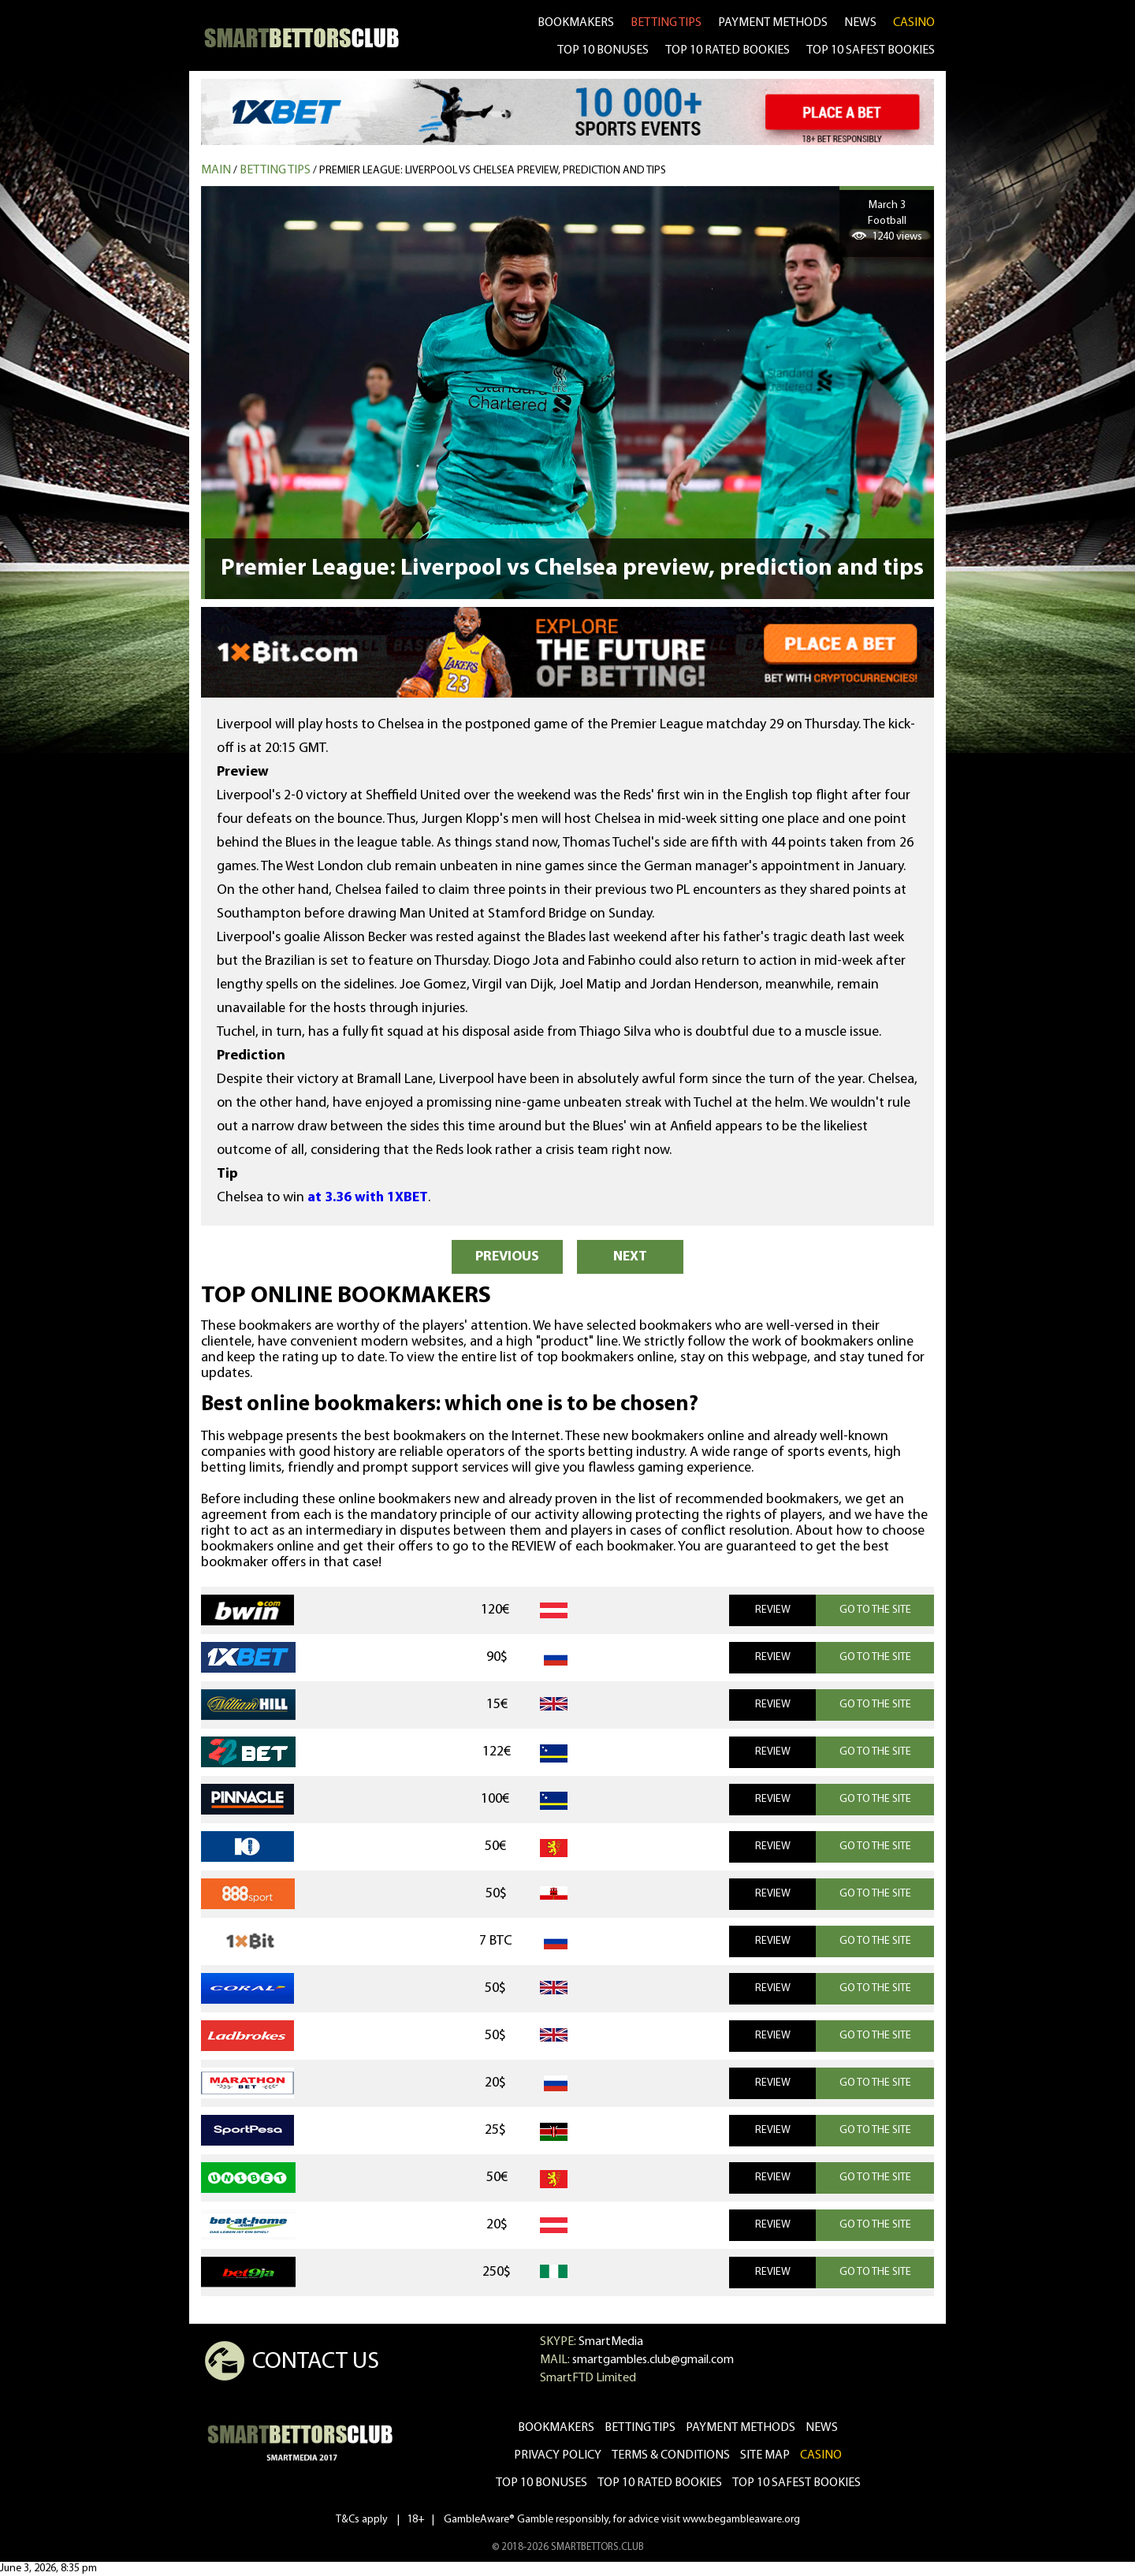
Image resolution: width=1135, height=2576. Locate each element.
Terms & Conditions (671, 2455)
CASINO (914, 23)
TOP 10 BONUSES (603, 50)
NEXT (630, 1256)
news (860, 23)
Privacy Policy (557, 2455)
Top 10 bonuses (541, 2483)
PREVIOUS (507, 1256)
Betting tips (275, 170)
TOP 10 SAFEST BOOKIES (870, 50)
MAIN (216, 170)
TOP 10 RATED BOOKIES (727, 50)
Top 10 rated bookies (659, 2483)
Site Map (765, 2455)
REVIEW (773, 1610)
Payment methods (773, 23)
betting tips (666, 23)
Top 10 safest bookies (796, 2483)
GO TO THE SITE (875, 1610)
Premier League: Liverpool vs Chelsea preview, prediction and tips (492, 171)
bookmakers (576, 23)
